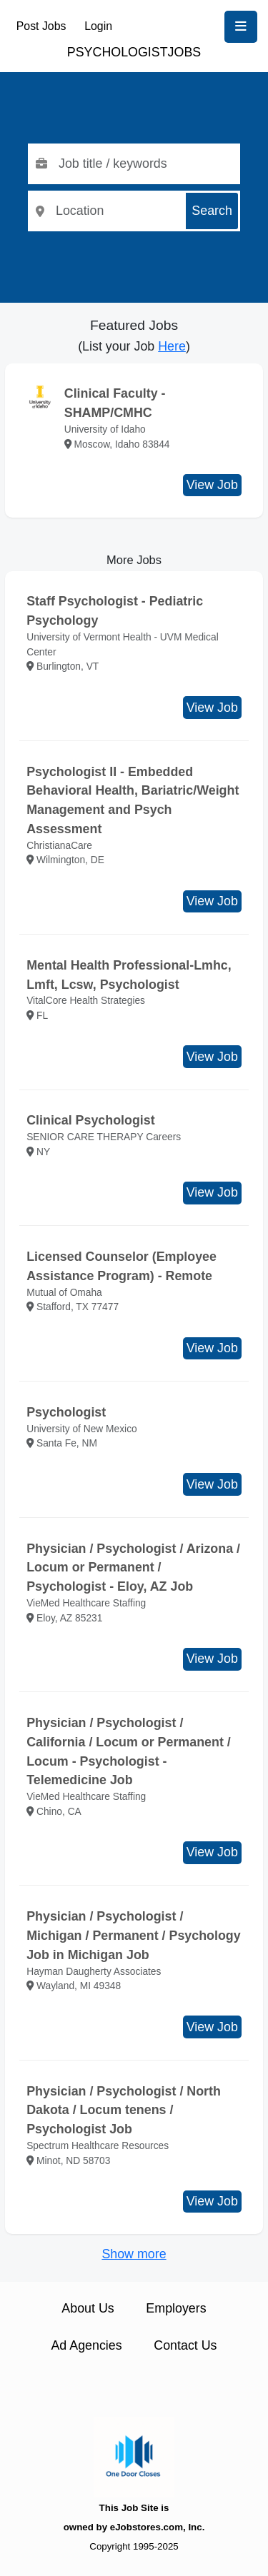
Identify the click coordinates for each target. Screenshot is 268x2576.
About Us (87, 2308)
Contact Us (185, 2345)
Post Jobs (41, 26)
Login (98, 26)
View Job (212, 485)
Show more (133, 2254)
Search (212, 210)
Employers (176, 2308)
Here (172, 346)
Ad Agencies (86, 2345)
